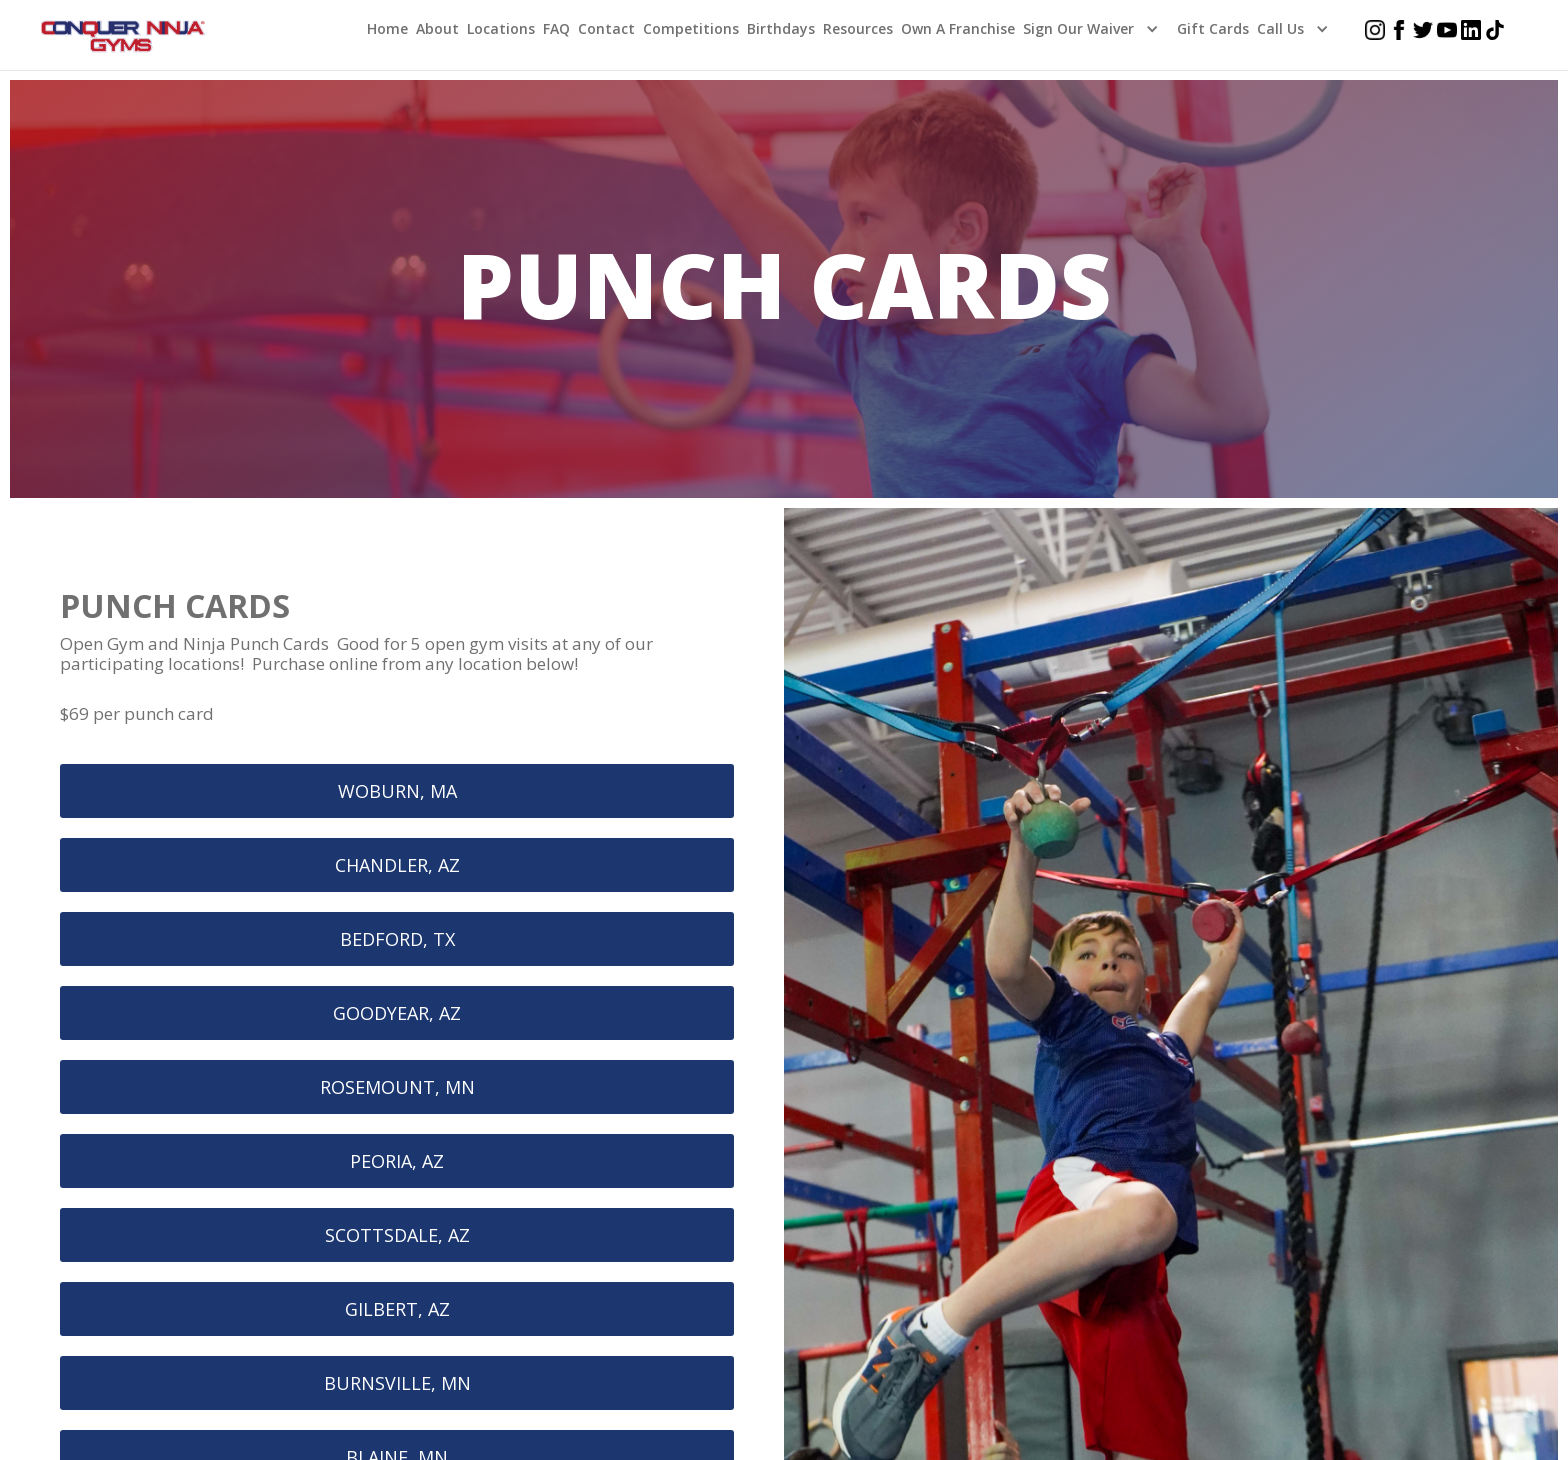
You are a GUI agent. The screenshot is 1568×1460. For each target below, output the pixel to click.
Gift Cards (1213, 28)
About (437, 28)
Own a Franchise (958, 28)
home (387, 28)
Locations (501, 28)
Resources (858, 28)
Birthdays (781, 28)
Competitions (691, 28)
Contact (606, 28)
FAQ (556, 28)
